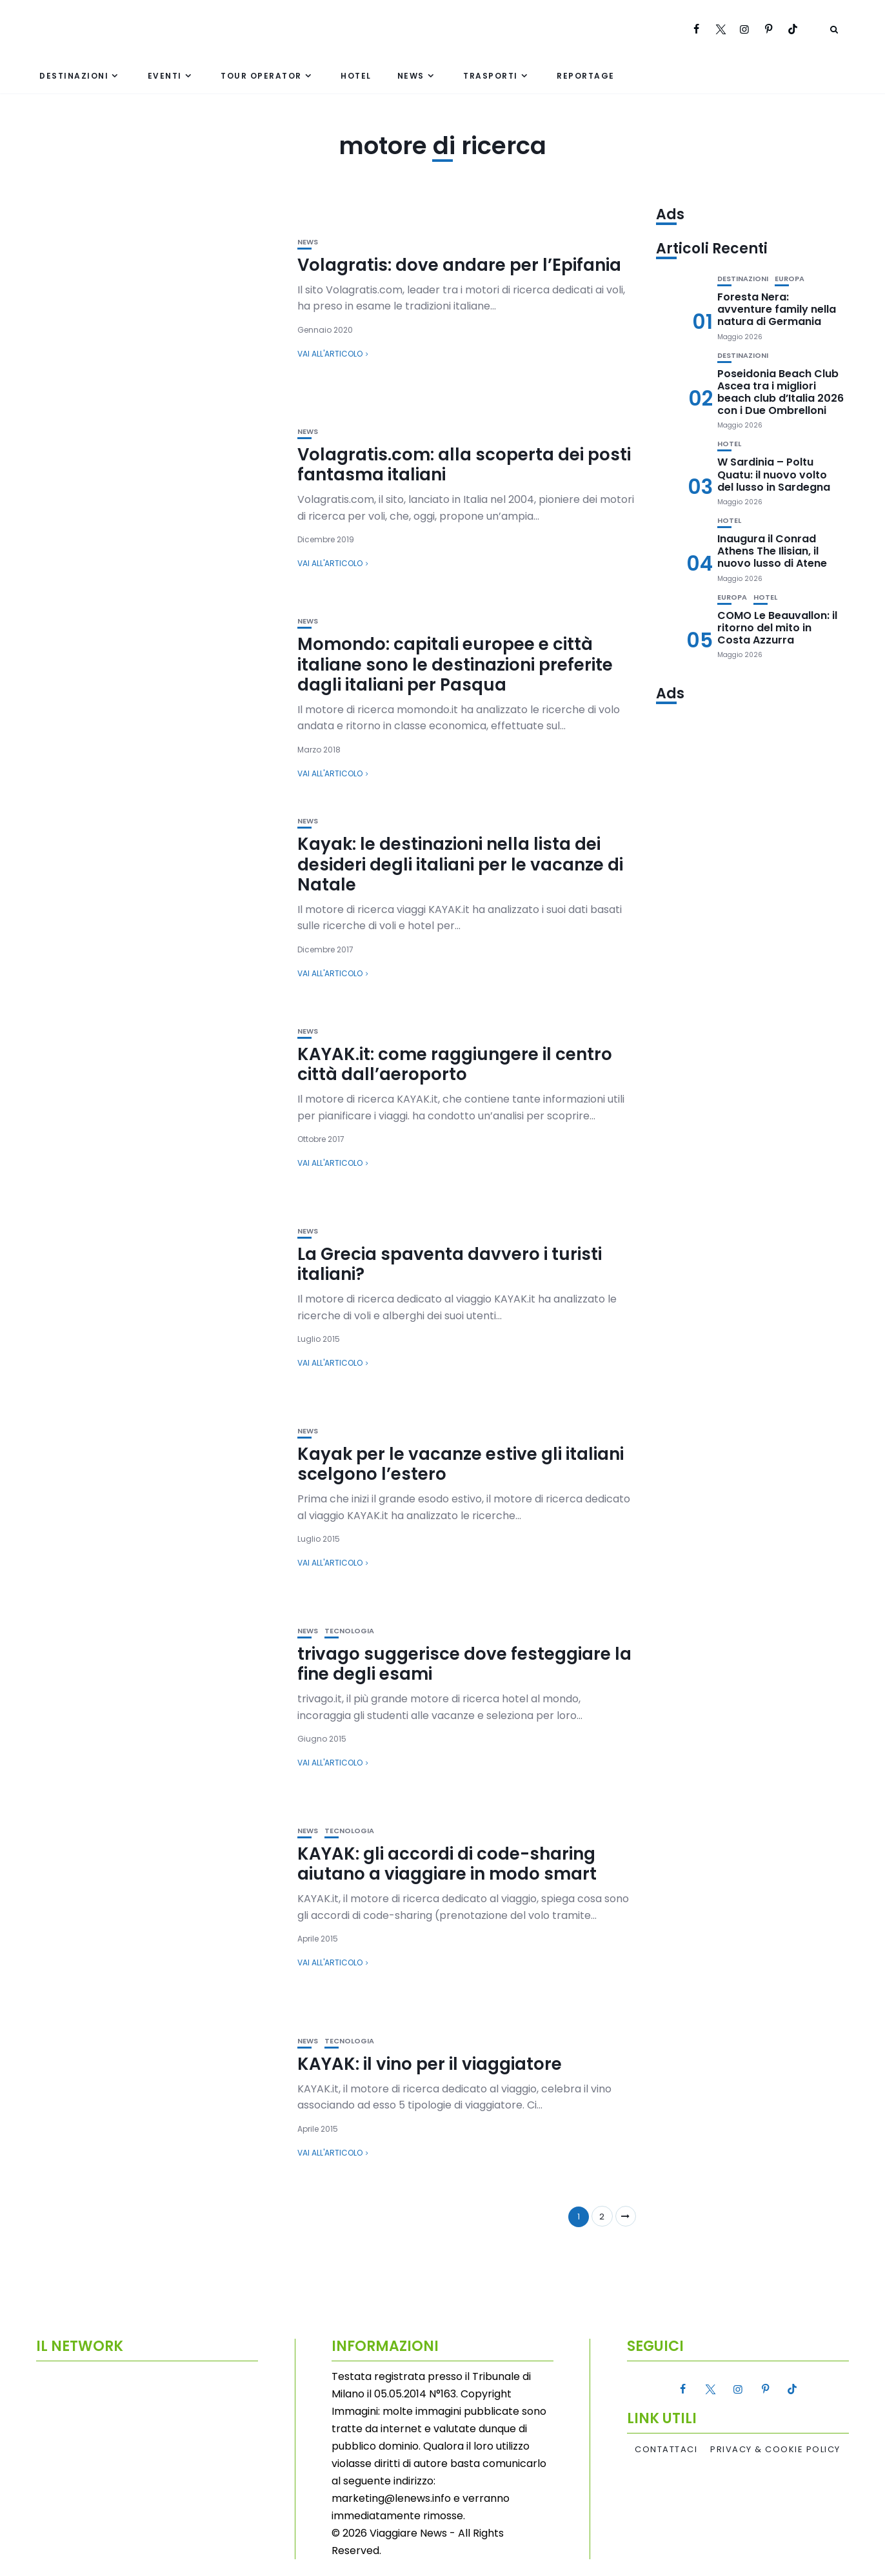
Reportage (586, 75)
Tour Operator (261, 75)
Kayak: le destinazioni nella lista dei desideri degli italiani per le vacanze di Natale (460, 864)
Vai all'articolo (330, 353)
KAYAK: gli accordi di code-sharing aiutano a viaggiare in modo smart (447, 1863)
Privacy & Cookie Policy (775, 2449)
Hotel (356, 75)
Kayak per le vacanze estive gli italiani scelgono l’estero (460, 1464)
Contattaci (666, 2449)
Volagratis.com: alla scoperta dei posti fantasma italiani (464, 464)
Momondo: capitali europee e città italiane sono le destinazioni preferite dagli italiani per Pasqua (455, 664)
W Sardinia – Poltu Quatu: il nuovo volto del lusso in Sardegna (773, 474)
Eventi (165, 75)
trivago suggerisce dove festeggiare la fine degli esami (464, 1664)
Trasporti (490, 75)
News (410, 75)
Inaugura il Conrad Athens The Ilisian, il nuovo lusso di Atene (772, 551)
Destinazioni (73, 75)
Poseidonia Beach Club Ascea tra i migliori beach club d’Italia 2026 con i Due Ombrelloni (780, 392)
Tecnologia (349, 1631)
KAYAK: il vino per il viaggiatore (429, 2064)
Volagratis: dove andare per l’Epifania (459, 265)
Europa (789, 278)
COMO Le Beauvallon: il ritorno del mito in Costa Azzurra (777, 627)
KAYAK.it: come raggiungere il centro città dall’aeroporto (454, 1064)
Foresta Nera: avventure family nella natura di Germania (776, 309)
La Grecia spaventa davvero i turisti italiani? (449, 1264)
